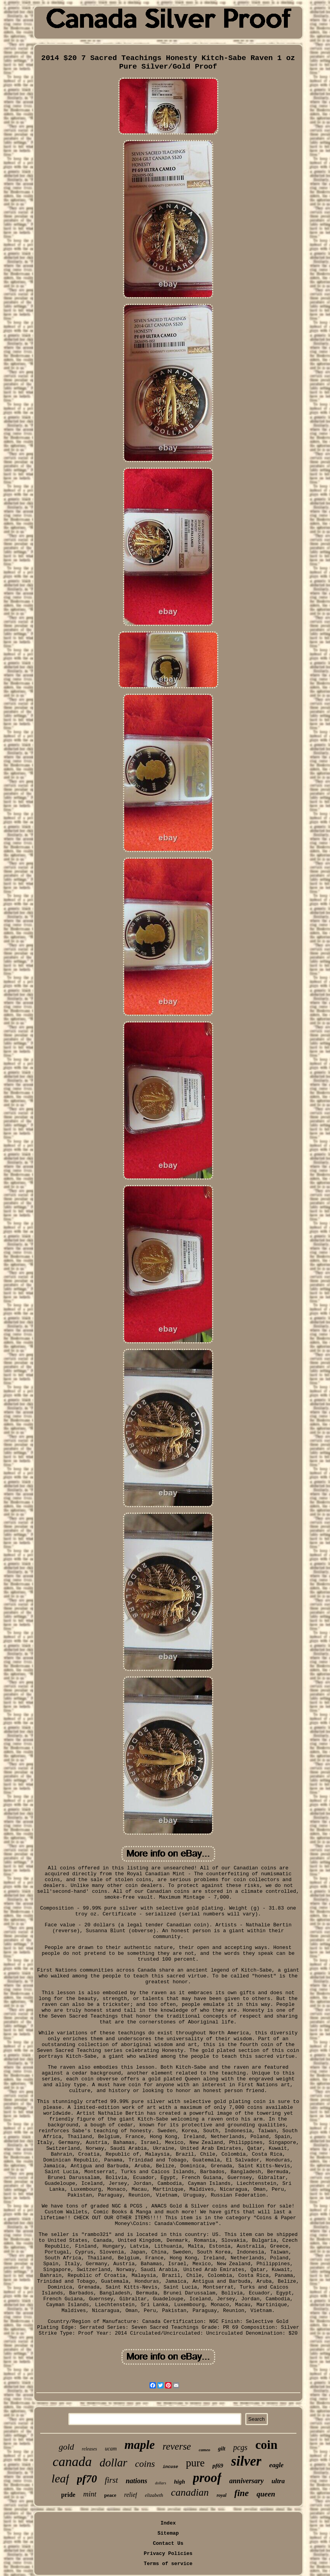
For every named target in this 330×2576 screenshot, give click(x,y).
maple (140, 2445)
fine (241, 2493)
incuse (170, 2466)
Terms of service (168, 2564)
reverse (176, 2446)
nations (136, 2481)
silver (246, 2461)
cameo (204, 2449)
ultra (278, 2481)
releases (89, 2449)
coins (145, 2464)
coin (266, 2445)
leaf (60, 2478)
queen (266, 2494)
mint (89, 2494)
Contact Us (168, 2543)
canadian (190, 2492)
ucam (110, 2449)
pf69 (217, 2466)
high (179, 2482)
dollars (160, 2483)
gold (66, 2447)
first (111, 2480)
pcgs (240, 2447)
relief (130, 2494)
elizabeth (154, 2495)
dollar (113, 2462)
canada (72, 2461)
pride (68, 2494)
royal (222, 2495)
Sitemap (168, 2533)
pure (195, 2463)
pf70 (87, 2479)
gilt (221, 2449)
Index (168, 2523)
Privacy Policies (168, 2554)
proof (207, 2478)
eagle (276, 2465)
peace (110, 2495)
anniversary (246, 2481)
